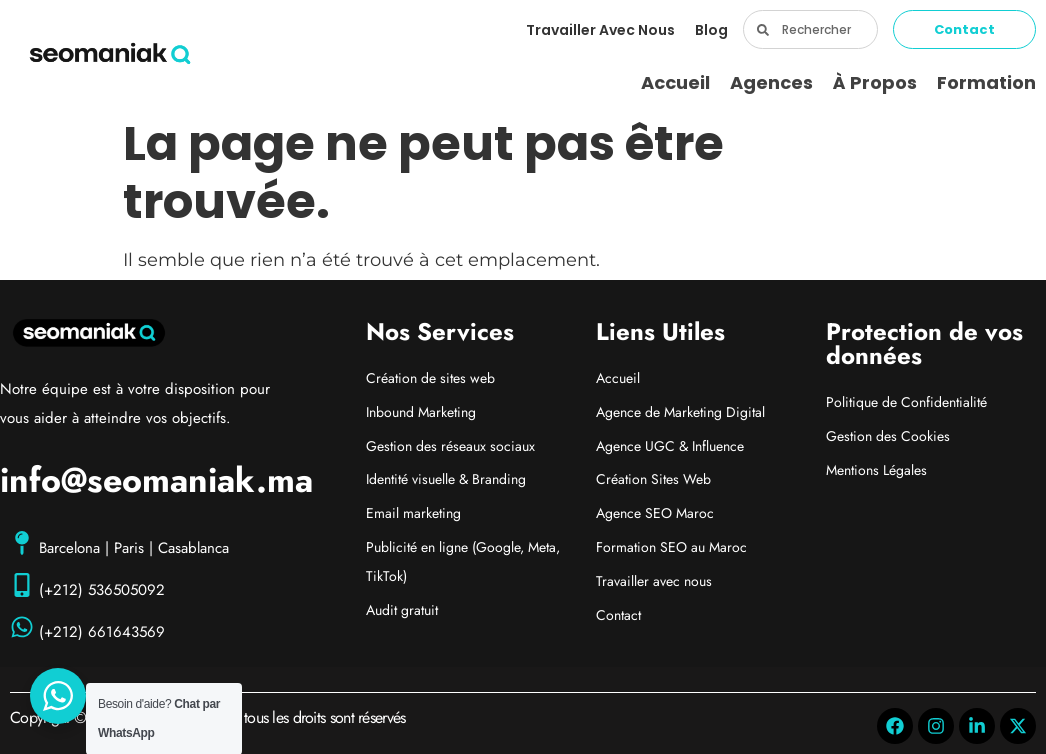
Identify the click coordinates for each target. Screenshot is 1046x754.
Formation (986, 82)
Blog (711, 30)
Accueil (675, 82)
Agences (771, 82)
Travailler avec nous (600, 30)
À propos (875, 82)
